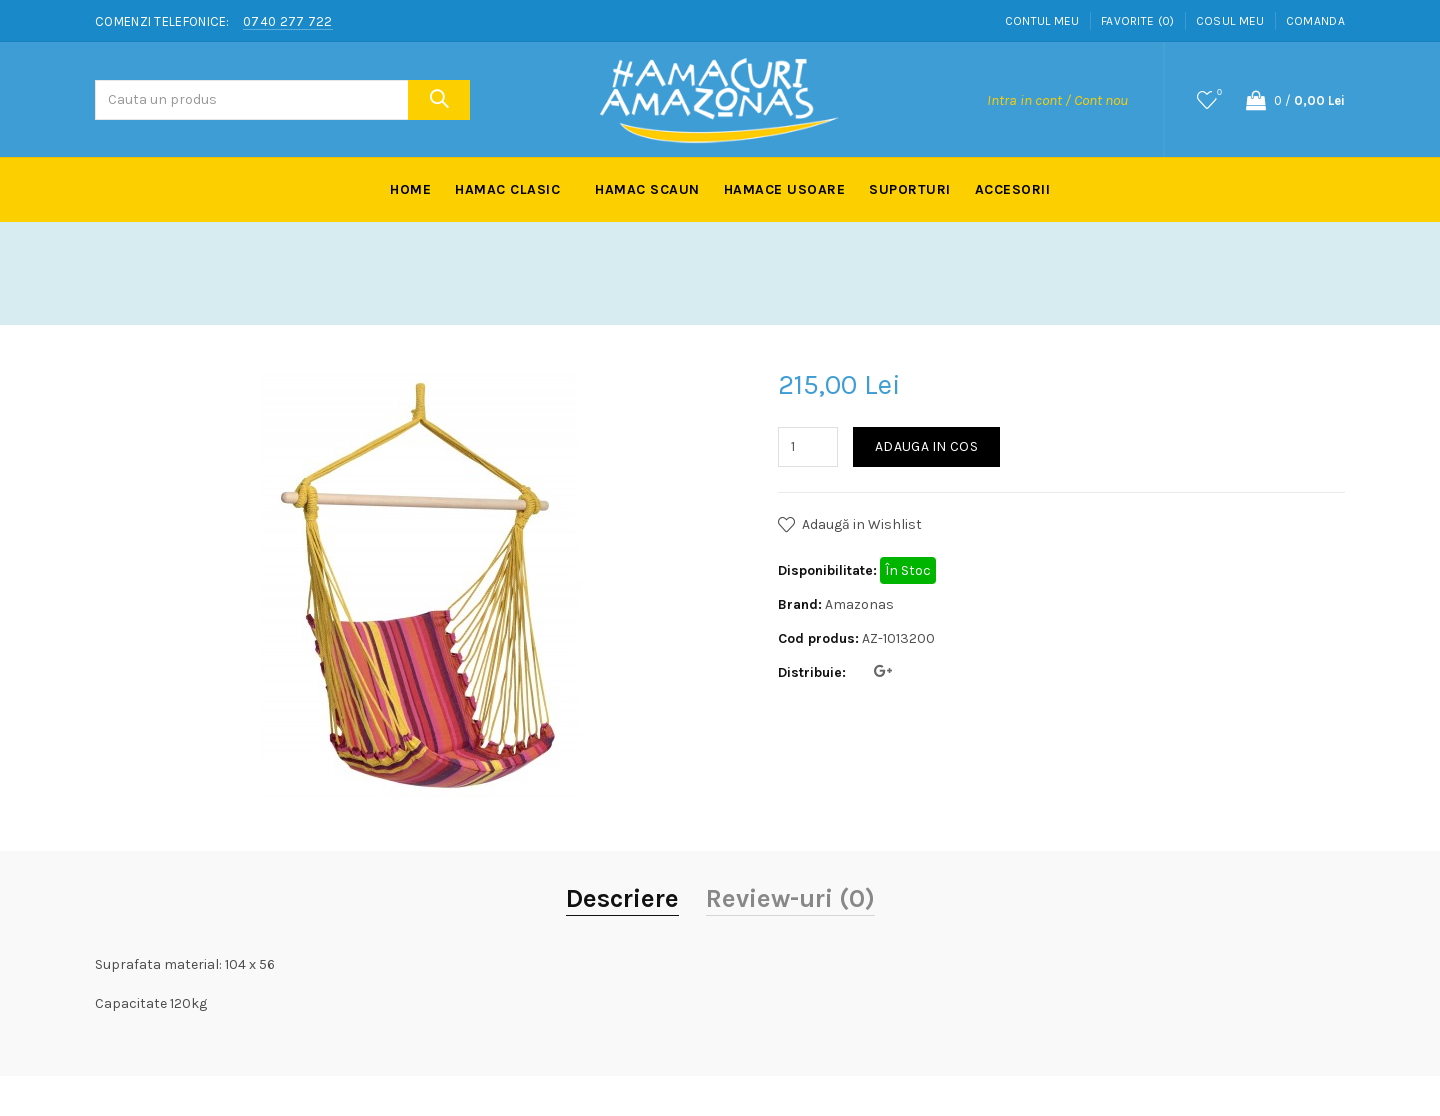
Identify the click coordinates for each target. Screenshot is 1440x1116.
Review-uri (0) (790, 898)
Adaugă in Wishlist (862, 524)
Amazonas (859, 604)
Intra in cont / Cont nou (1057, 100)
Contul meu (1042, 21)
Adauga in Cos (926, 446)
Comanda (1315, 21)
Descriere (622, 898)
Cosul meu (1230, 21)
